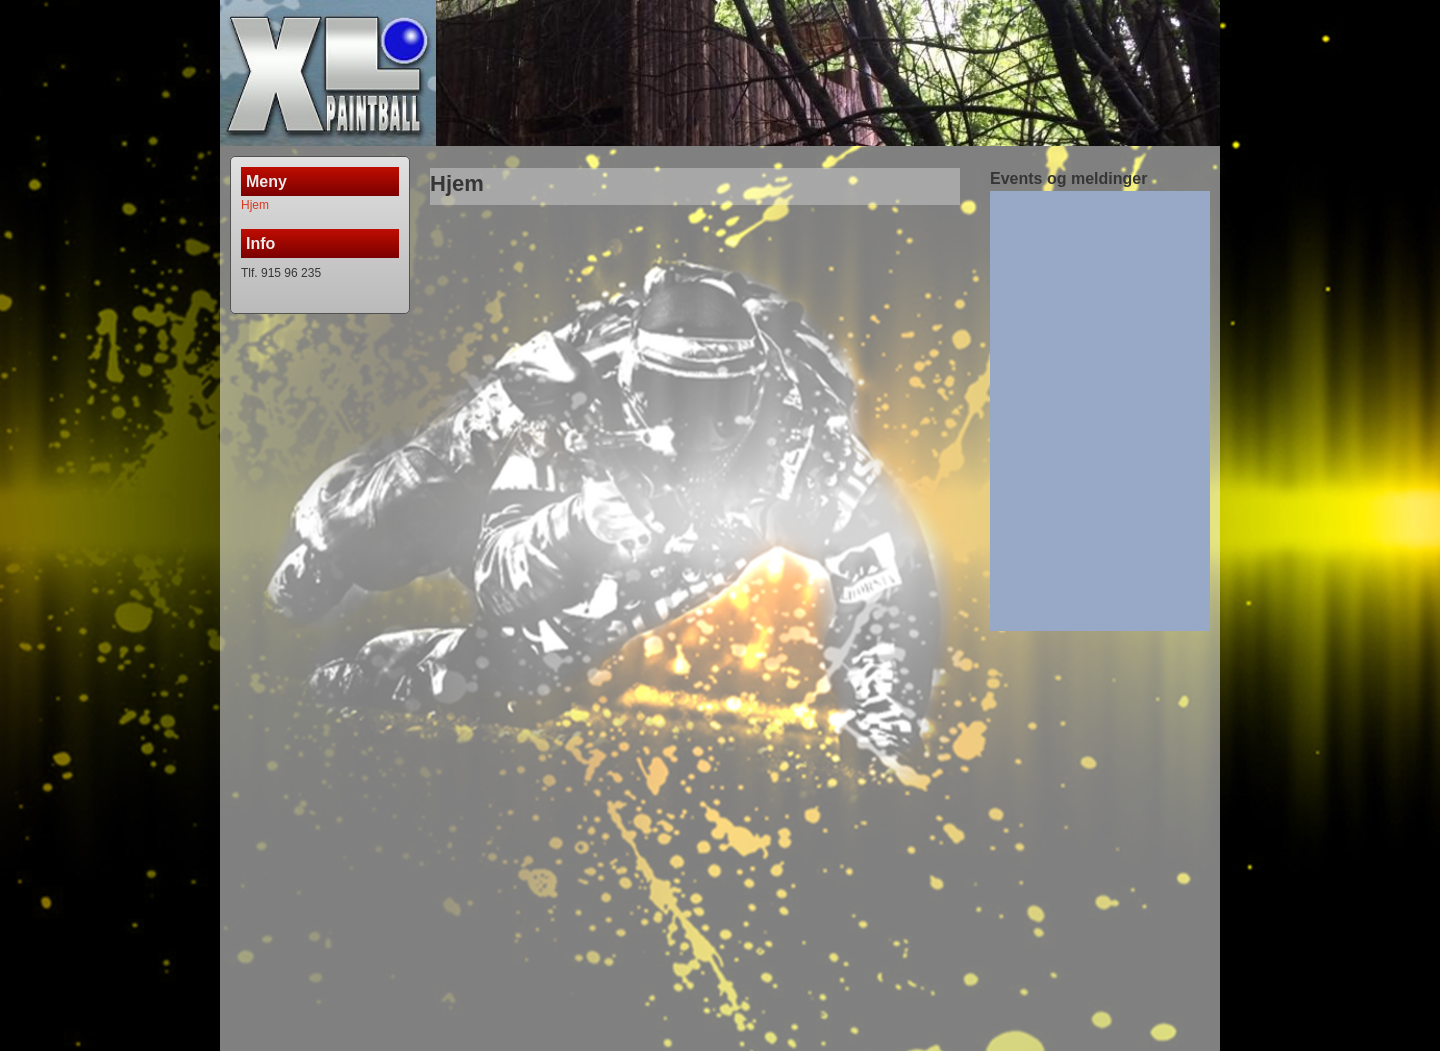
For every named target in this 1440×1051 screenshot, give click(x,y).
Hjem (255, 205)
